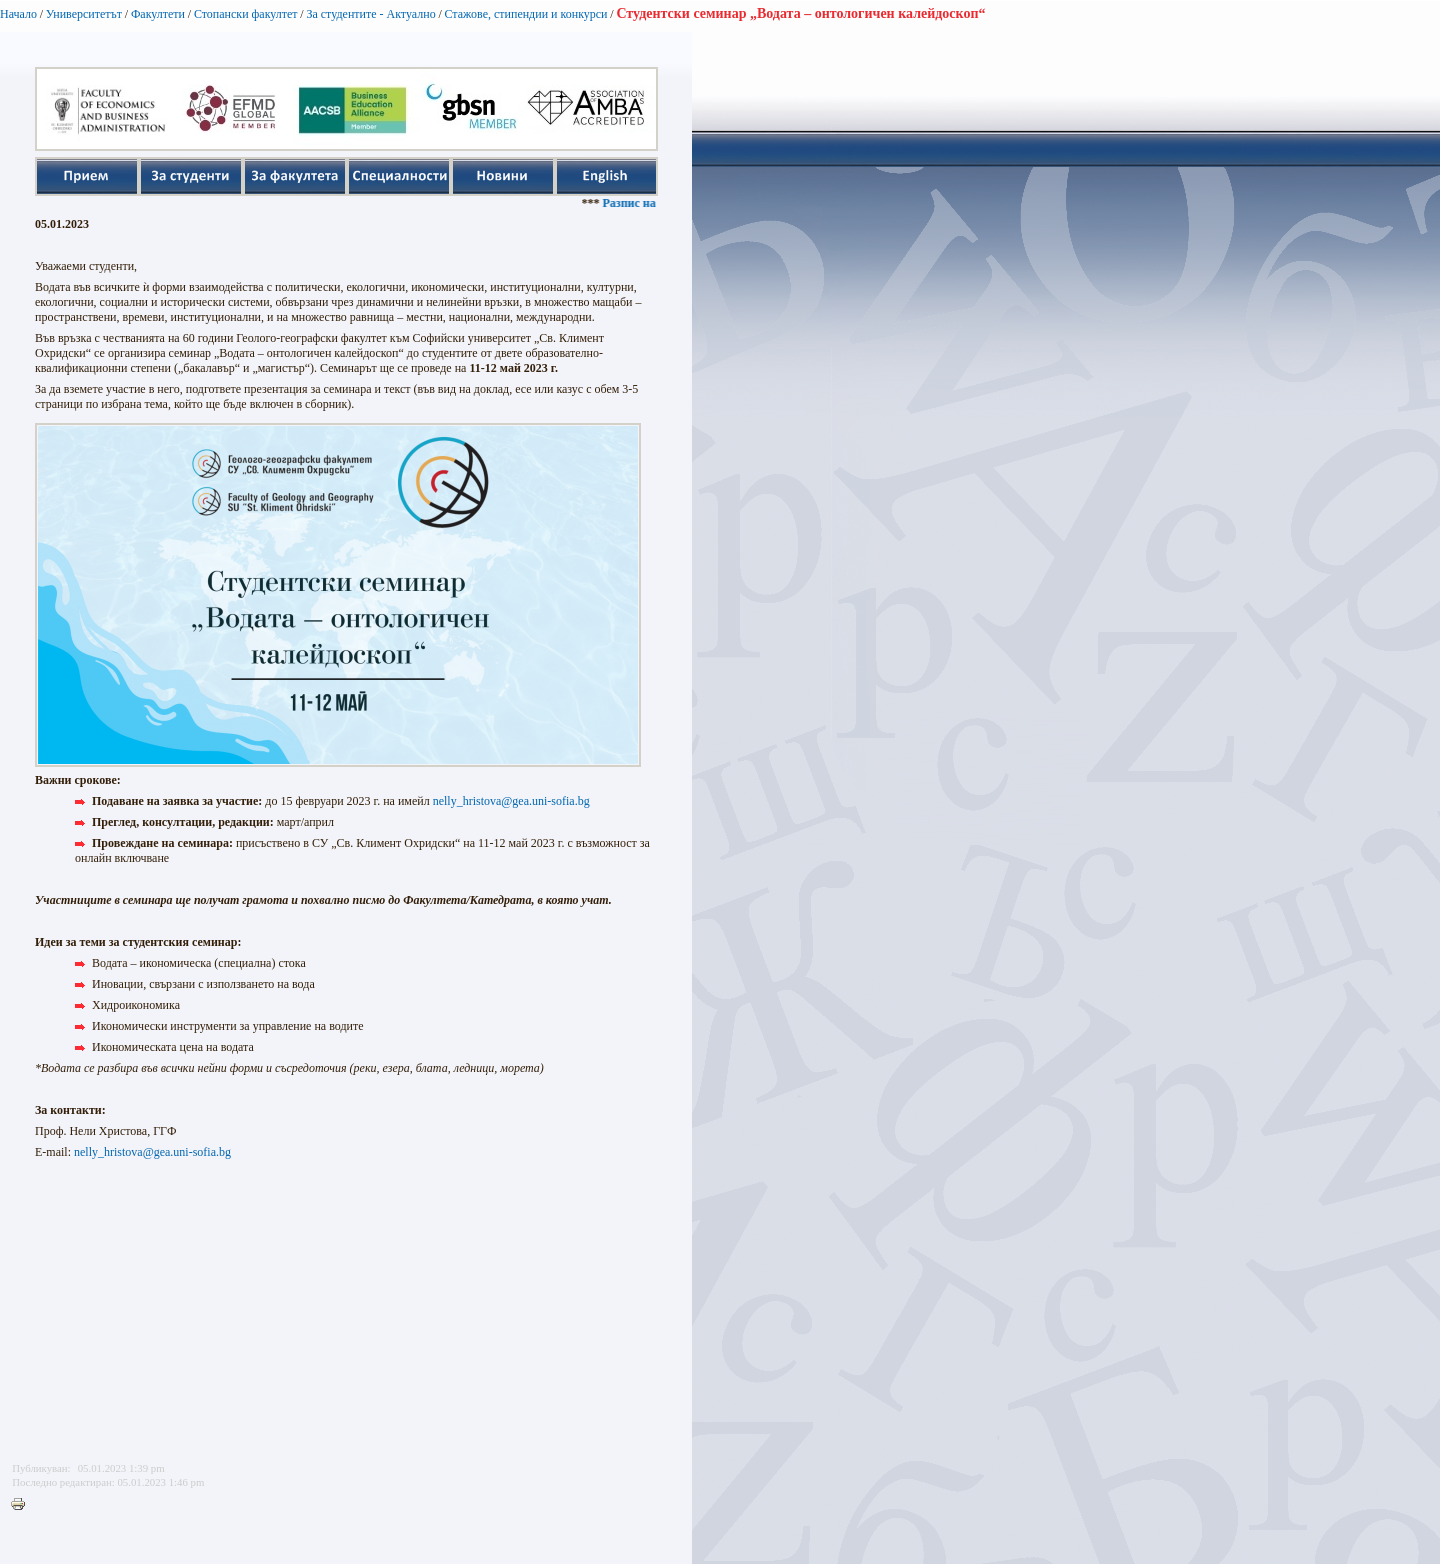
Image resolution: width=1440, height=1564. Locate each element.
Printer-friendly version (23, 1505)
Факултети (158, 14)
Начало (18, 14)
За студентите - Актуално (370, 14)
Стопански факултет (246, 14)
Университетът (84, 14)
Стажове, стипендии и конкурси (525, 14)
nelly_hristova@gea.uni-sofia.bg (511, 801)
